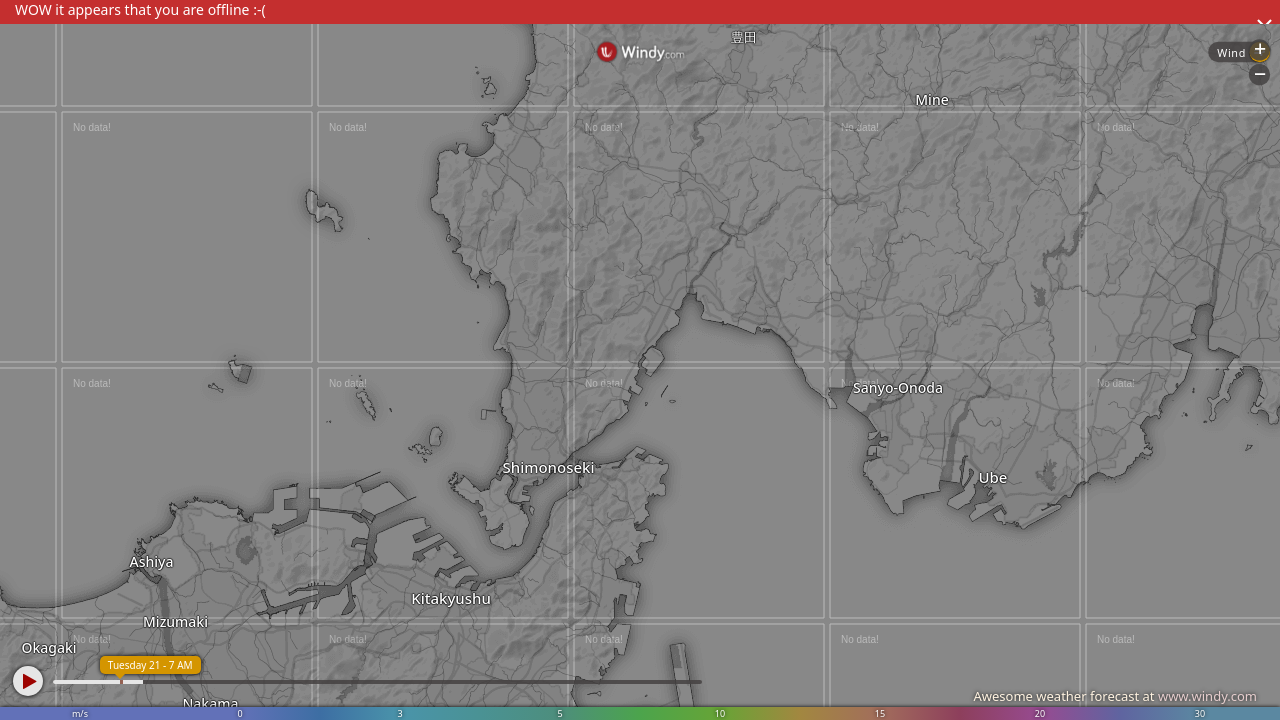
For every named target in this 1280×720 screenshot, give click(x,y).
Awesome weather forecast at (1115, 696)
